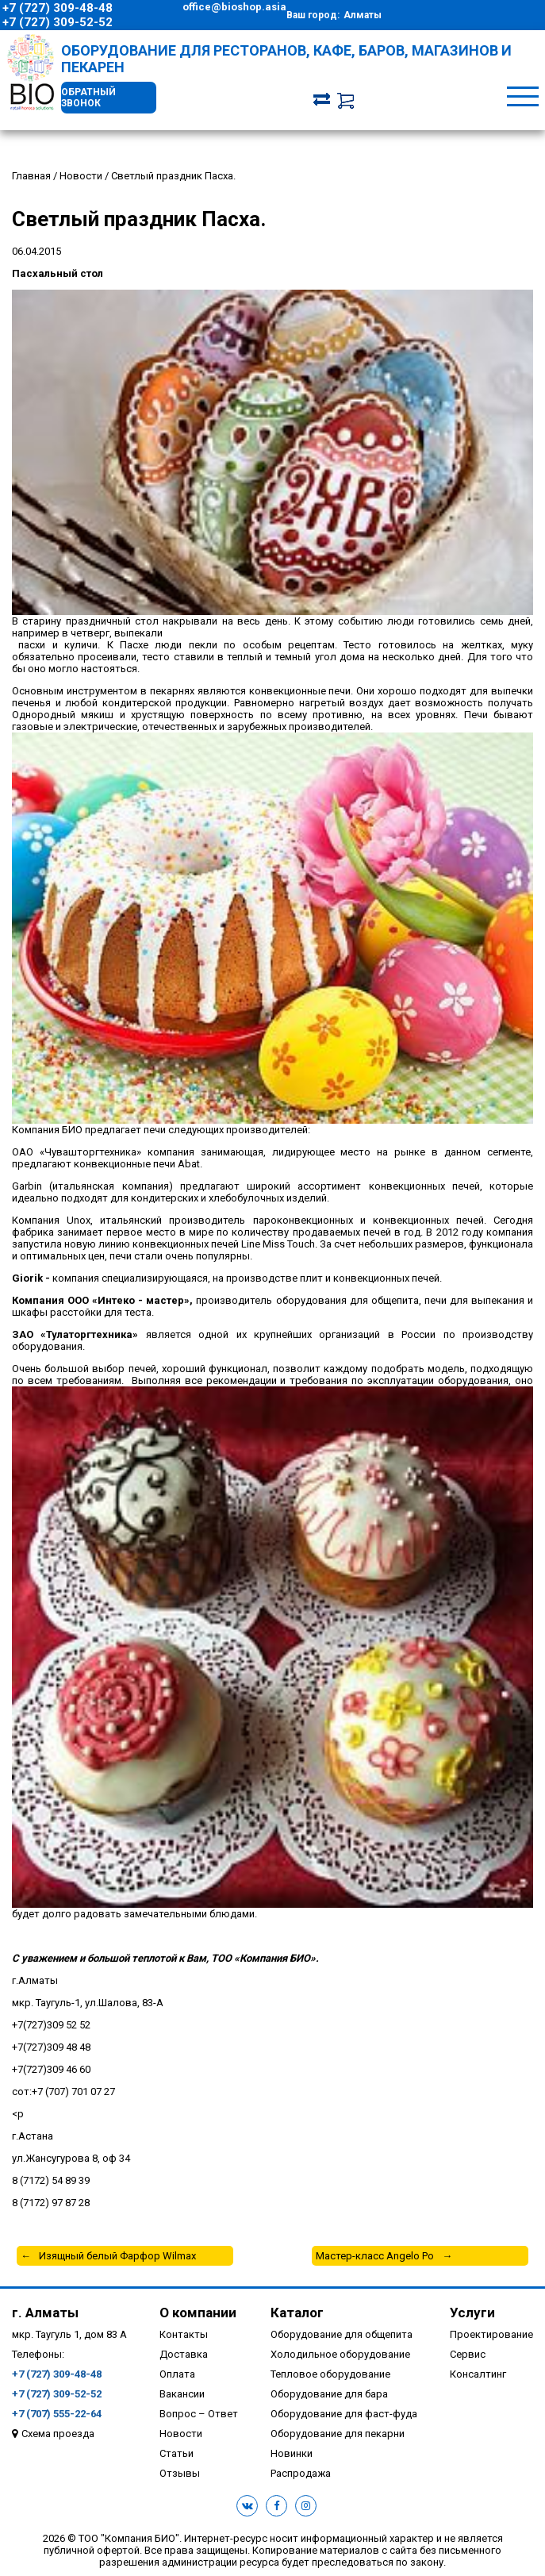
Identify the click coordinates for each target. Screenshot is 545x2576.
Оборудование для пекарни (338, 2434)
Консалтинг (478, 2374)
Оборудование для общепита (342, 2334)
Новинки (292, 2453)
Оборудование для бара (329, 2394)
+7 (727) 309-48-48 (57, 8)
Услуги (472, 2312)
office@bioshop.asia (234, 7)
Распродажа (301, 2473)
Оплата (177, 2374)
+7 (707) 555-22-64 (57, 2414)
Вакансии (182, 2394)
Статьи (176, 2453)
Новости (180, 2434)
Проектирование (491, 2334)
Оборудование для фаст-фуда (344, 2414)
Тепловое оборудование (330, 2374)
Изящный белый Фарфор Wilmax (117, 2256)
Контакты (183, 2334)
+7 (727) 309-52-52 (57, 22)
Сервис (468, 2354)
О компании (197, 2312)
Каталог (297, 2312)
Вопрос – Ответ (198, 2414)
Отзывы (179, 2473)
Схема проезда (57, 2434)
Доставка (183, 2354)
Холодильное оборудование (340, 2354)
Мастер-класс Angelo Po (375, 2256)
